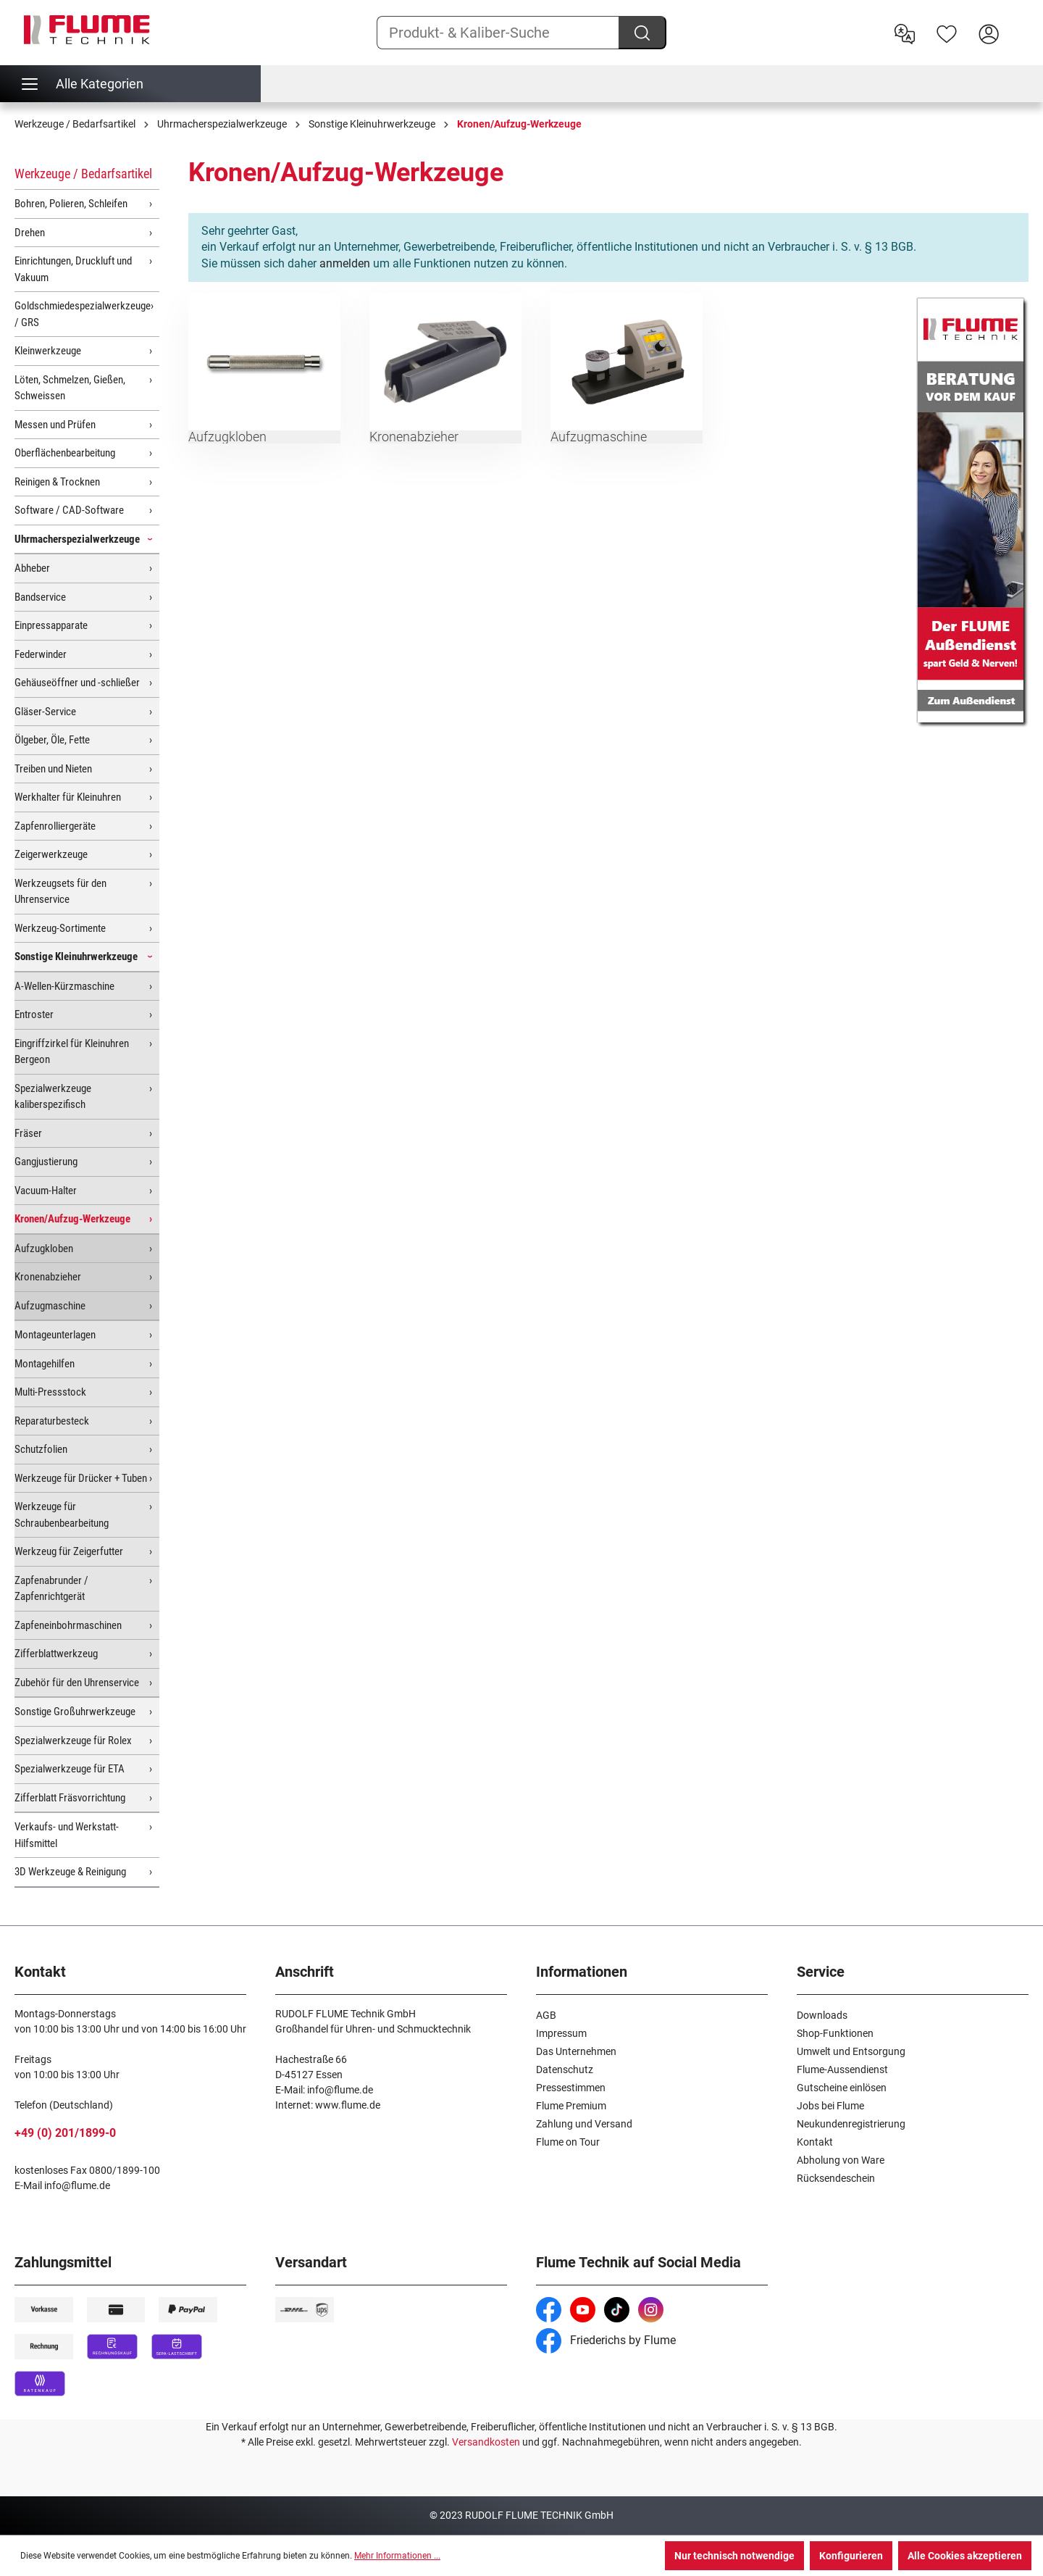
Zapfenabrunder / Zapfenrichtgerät (51, 1589)
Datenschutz (564, 2069)
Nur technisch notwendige (734, 2556)
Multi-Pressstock (50, 1392)
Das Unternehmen (576, 2051)
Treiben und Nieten (53, 768)
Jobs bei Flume (830, 2106)
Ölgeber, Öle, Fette (52, 739)
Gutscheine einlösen (842, 2087)
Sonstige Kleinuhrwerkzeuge (76, 956)
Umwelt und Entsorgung (851, 2051)
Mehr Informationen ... (397, 2556)
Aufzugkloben (43, 1248)
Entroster (34, 1014)
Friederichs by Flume (606, 2340)
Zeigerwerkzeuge (51, 854)
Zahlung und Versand (584, 2124)
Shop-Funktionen (835, 2033)
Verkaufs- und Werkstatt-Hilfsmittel (66, 1835)
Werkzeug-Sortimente (60, 928)
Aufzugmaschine (49, 1305)
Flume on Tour (568, 2142)
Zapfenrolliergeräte (55, 826)
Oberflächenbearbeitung (64, 452)
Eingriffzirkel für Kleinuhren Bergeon (71, 1052)
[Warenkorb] (1019, 22)
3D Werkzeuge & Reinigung (70, 1871)
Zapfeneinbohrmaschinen (68, 1625)
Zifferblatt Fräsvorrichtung (69, 1797)
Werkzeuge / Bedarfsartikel (83, 173)
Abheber (32, 568)
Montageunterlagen (55, 1334)
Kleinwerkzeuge (47, 350)
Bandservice (40, 597)
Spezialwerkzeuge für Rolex (73, 1740)
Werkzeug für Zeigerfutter (68, 1551)
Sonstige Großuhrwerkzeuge (74, 1711)
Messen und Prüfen (55, 424)
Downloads (822, 2015)
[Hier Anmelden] (989, 32)
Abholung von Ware (840, 2160)
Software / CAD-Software (69, 510)
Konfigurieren (851, 2556)
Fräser (28, 1133)
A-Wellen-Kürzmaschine (64, 986)
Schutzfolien (40, 1449)
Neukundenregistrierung (851, 2124)
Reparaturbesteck (51, 1420)
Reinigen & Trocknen (57, 481)
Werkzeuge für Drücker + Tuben (80, 1478)
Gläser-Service (45, 711)
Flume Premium (571, 2106)
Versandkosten (486, 2442)
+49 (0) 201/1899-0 (65, 2133)
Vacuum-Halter (45, 1190)
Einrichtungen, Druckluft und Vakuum (73, 269)
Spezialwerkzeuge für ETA (69, 1768)
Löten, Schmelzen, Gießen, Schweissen (69, 388)
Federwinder (40, 654)
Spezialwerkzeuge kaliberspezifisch (52, 1097)
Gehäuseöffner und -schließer (77, 682)
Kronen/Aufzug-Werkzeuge (72, 1218)
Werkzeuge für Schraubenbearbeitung (61, 1515)
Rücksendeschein (836, 2178)
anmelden (344, 263)
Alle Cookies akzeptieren (965, 2556)
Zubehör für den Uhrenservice (76, 1682)
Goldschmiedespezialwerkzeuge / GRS (82, 314)
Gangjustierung (46, 1161)
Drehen (29, 232)
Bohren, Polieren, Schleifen (70, 203)
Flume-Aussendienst (842, 2069)
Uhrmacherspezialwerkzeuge (77, 539)
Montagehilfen (44, 1363)
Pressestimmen (571, 2087)
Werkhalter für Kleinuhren (67, 797)
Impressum (561, 2033)
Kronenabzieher (47, 1276)
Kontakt (815, 2142)
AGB (546, 2015)
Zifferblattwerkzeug (56, 1653)
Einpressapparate (51, 625)
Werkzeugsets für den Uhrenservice (60, 891)
